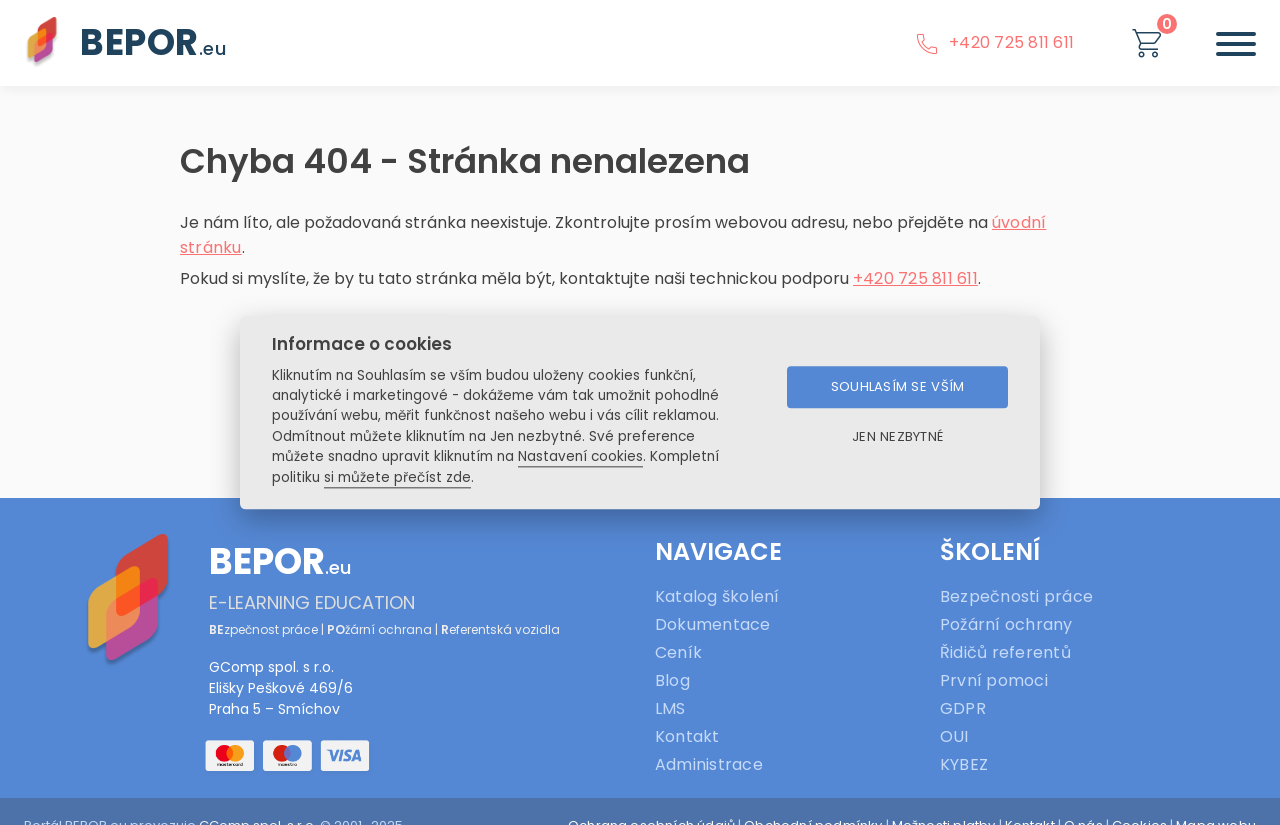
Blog (672, 680)
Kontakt (687, 736)
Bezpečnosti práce (1016, 596)
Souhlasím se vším (898, 387)
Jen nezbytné (897, 437)
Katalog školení (717, 596)
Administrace (709, 764)
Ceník (678, 652)
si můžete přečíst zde (397, 477)
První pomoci (994, 680)
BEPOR (153, 42)
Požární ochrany (1006, 624)
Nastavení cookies (580, 457)
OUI (954, 736)
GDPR (963, 708)
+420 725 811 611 (994, 42)
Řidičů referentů (1005, 652)
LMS (670, 708)
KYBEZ (964, 764)
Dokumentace (713, 624)
